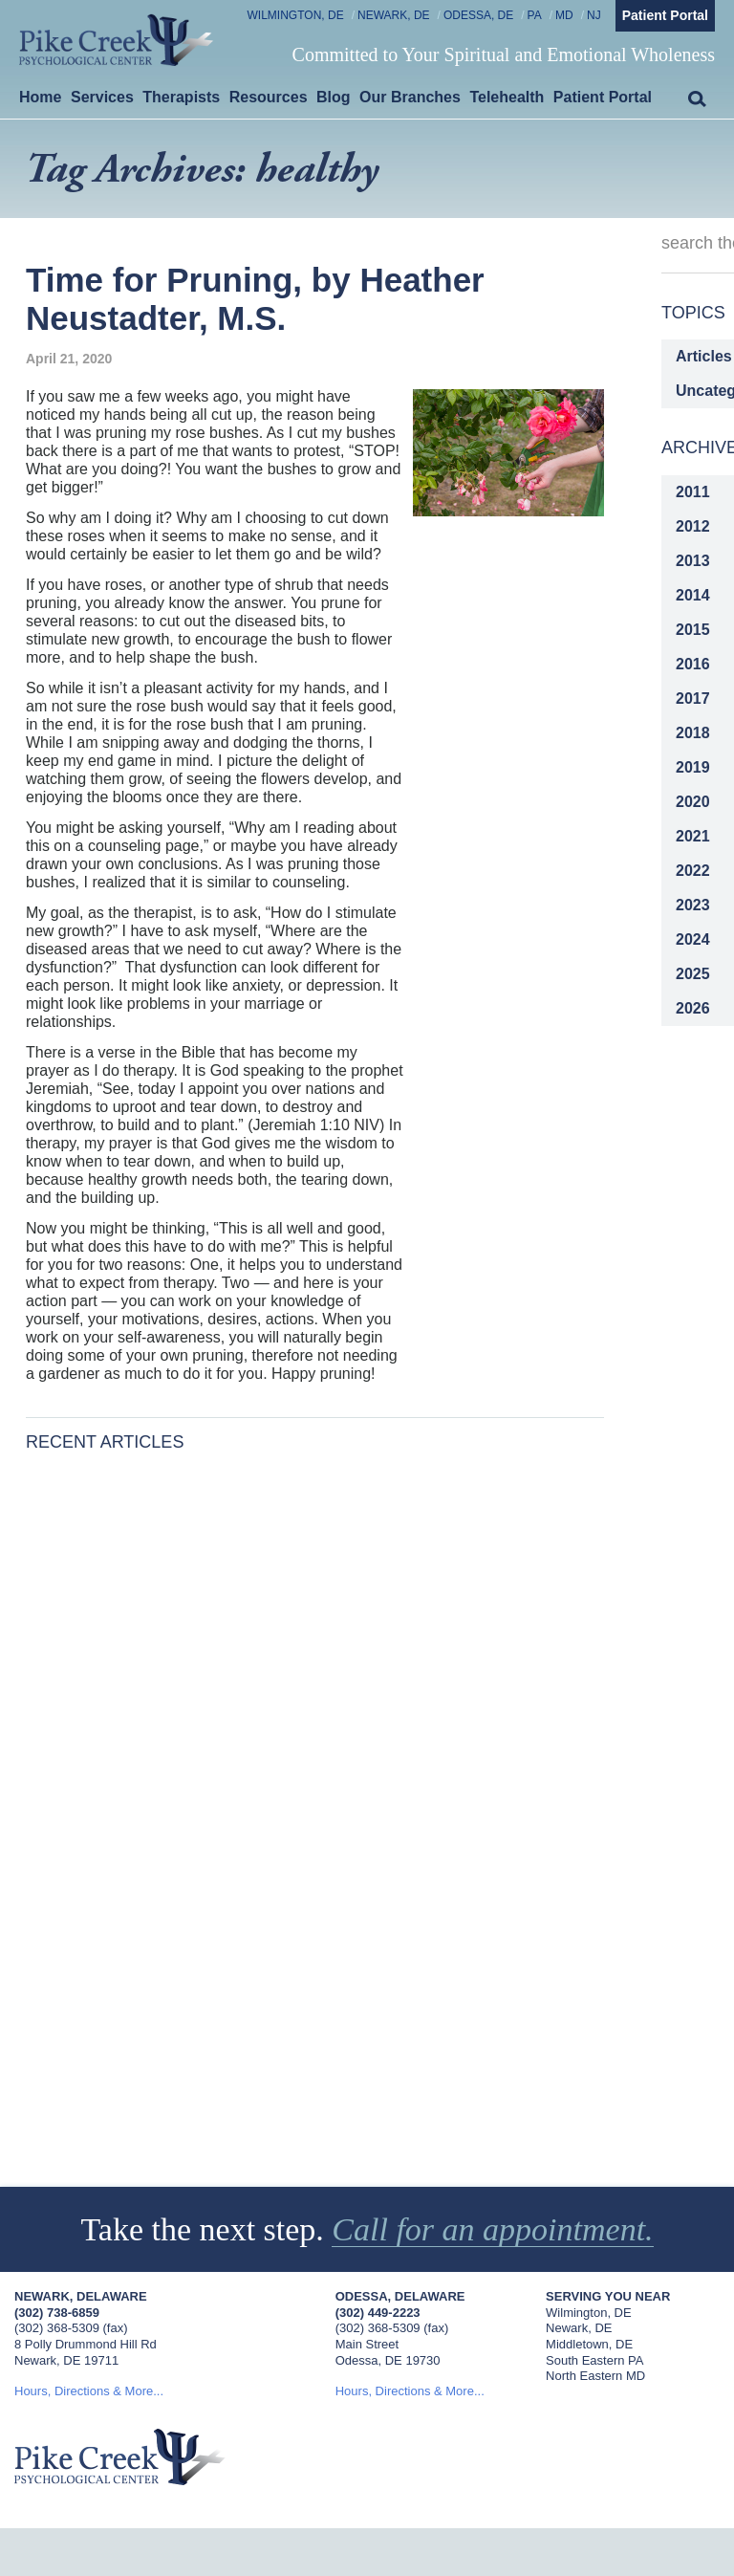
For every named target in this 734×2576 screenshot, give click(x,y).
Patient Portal (665, 15)
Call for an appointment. (493, 2229)
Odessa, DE (478, 15)
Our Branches (410, 97)
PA (535, 15)
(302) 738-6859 (56, 2312)
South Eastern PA (594, 2360)
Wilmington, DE (296, 15)
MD (564, 15)
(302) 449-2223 (378, 2312)
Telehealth (506, 97)
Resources (268, 97)
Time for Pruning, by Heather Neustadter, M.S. (255, 299)
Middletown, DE (589, 2344)
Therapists (181, 97)
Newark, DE (393, 15)
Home (40, 97)
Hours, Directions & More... (88, 2391)
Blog (333, 97)
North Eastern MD (595, 2376)
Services (102, 97)
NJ (594, 15)
